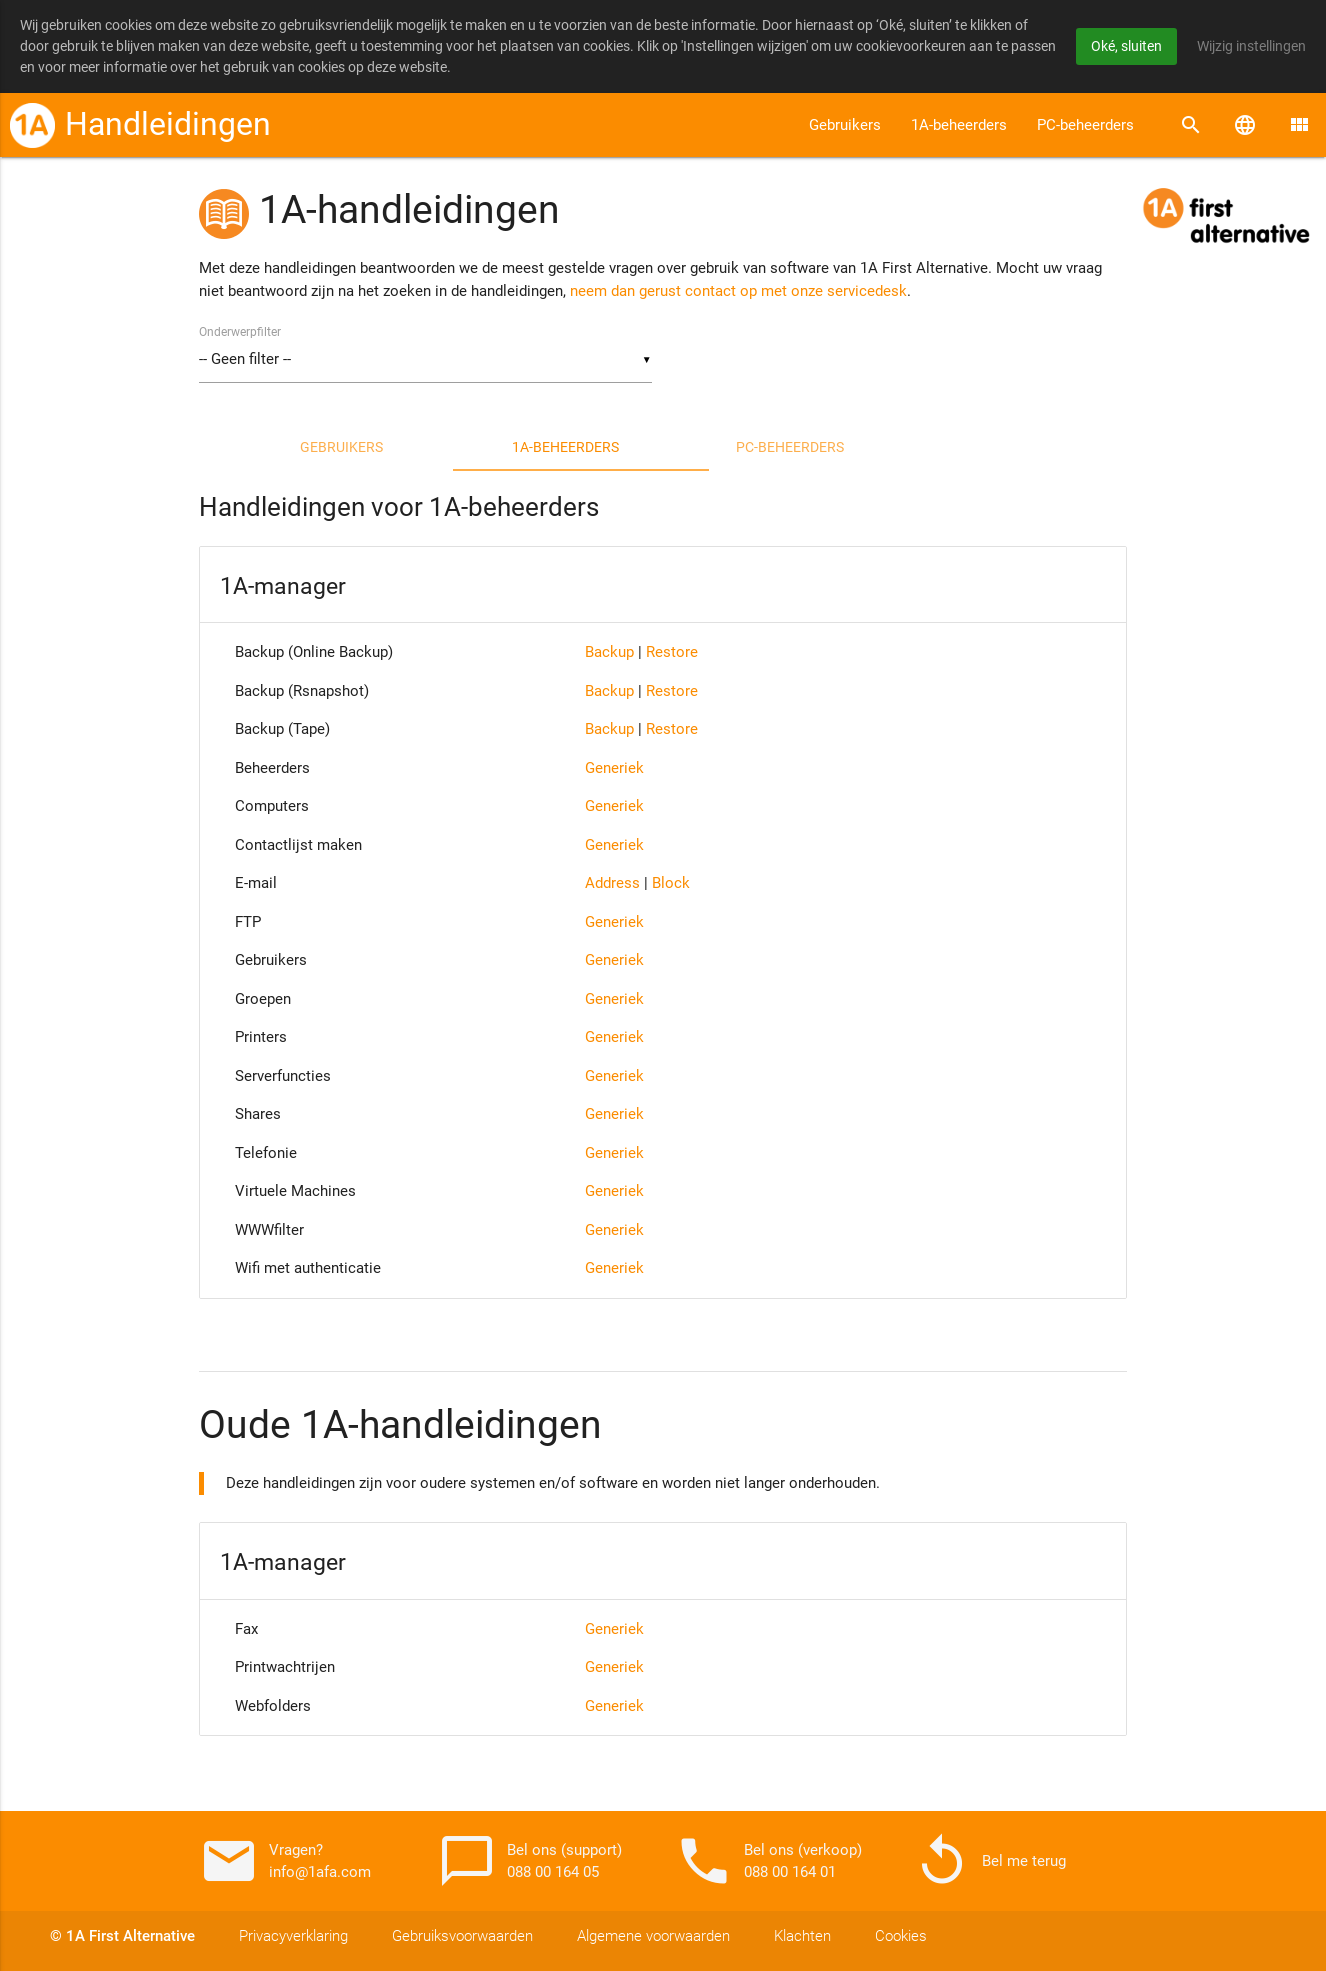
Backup (609, 652)
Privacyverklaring (293, 1936)
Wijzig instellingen (1251, 46)
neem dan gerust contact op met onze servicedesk (738, 291)
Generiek (614, 768)
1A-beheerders (959, 125)
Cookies (901, 1936)
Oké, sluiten (1126, 46)
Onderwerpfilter (240, 332)
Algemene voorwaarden (653, 1936)
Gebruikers (845, 125)
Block (671, 883)
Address (612, 883)
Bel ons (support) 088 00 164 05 (529, 1861)
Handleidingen (168, 124)
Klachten (802, 1936)
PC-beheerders (1085, 125)
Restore (672, 652)
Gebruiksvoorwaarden (462, 1936)
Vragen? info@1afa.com (285, 1861)
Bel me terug (989, 1861)
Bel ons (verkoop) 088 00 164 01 (768, 1861)
